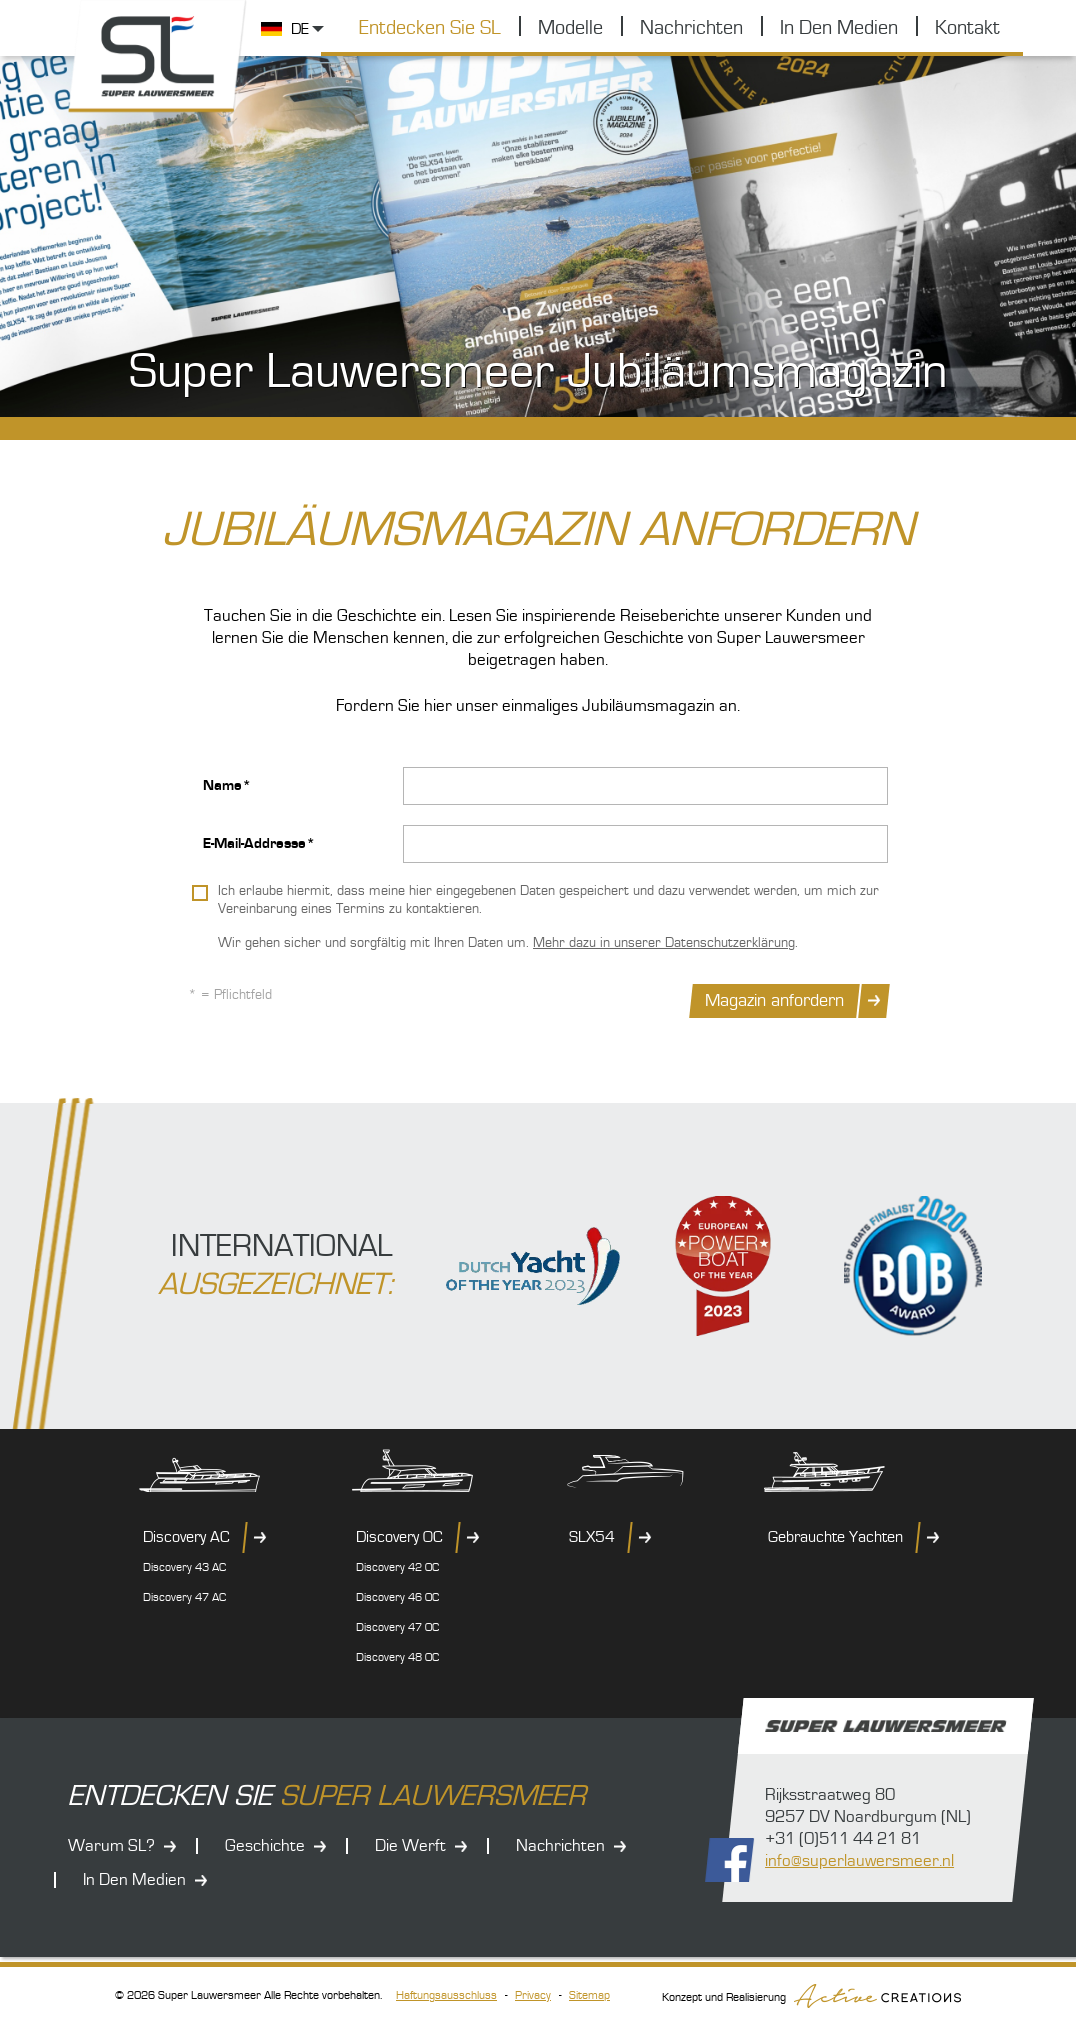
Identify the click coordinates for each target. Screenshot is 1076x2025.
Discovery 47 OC (397, 1627)
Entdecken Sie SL (430, 28)
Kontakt (967, 28)
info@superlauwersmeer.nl (859, 1861)
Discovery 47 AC (184, 1597)
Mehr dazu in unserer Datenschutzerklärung (664, 943)
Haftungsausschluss (446, 1995)
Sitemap (589, 1995)
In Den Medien (839, 28)
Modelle (570, 28)
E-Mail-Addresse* (259, 843)
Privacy (533, 1995)
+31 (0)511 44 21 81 (843, 1839)
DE (300, 29)
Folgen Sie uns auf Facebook (729, 1860)
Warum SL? (111, 1846)
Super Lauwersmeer (158, 56)
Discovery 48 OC (397, 1657)
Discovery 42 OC (397, 1567)
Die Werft (410, 1846)
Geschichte (265, 1846)
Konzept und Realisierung (811, 1996)
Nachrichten (691, 28)
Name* (227, 785)
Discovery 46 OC (397, 1597)
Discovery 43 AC (184, 1567)
